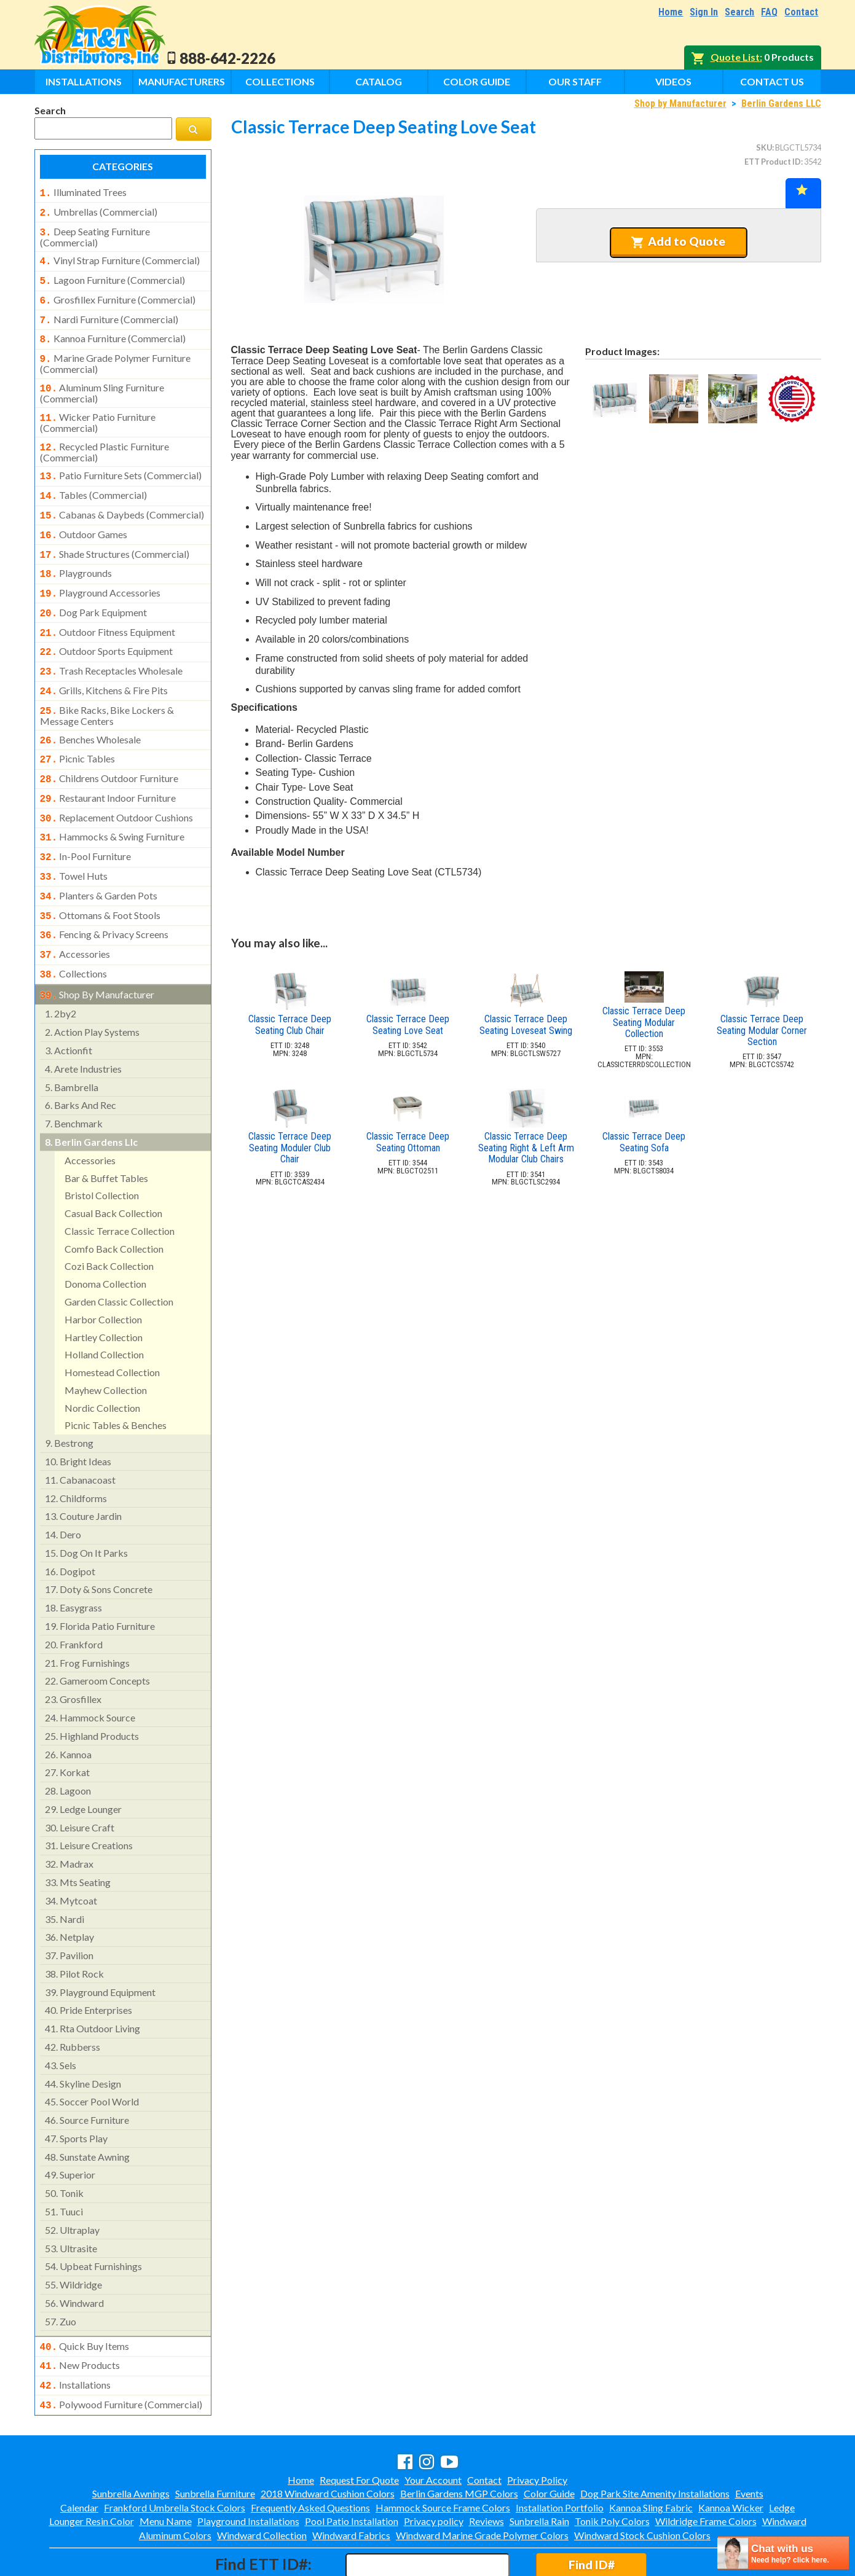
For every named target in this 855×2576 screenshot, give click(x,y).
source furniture (87, 2072)
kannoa (68, 1706)
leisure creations (89, 1797)
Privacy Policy (537, 2427)
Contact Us (772, 81)
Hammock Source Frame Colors (443, 2455)
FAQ (769, 12)
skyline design (83, 2036)
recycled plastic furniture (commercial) (105, 437)
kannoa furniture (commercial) (113, 330)
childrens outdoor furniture (109, 745)
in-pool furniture (86, 818)
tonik (64, 2145)
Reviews (486, 2468)
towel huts (74, 837)
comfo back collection (114, 1201)
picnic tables (78, 727)
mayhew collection (106, 1342)
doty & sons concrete (98, 1541)
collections (74, 928)
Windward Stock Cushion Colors (642, 2482)
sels (60, 2017)
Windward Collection (262, 2482)
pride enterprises (88, 1962)
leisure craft (79, 1779)
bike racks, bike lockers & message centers (107, 685)
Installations (83, 81)
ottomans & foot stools (100, 873)
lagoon (68, 1742)
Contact (801, 12)
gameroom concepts (97, 1632)
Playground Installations (248, 2468)
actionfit (68, 1002)
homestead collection (112, 1324)
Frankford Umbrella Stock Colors (174, 2455)
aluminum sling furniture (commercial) (102, 381)
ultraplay (72, 2182)
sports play (76, 2090)
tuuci (64, 2163)
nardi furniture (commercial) (109, 312)
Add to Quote (678, 241)
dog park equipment (94, 589)
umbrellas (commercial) (98, 210)
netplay (69, 1889)
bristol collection (102, 1147)
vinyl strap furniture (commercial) (120, 257)
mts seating (78, 1834)
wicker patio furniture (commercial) (98, 409)
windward (74, 2255)
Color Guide (476, 81)
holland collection (104, 1306)
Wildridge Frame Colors (706, 2468)
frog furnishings (87, 1615)
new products (80, 2316)
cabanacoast (80, 1432)
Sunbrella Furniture (215, 2440)
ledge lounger (83, 1761)
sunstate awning (87, 2109)
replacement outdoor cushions (117, 782)
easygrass (73, 1559)
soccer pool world (92, 2053)
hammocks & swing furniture (112, 800)
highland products (92, 1688)
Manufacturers (181, 81)
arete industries (83, 1021)
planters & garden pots (99, 855)
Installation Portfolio (560, 2455)
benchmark (74, 1075)
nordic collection (102, 1360)
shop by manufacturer (97, 948)
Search (739, 12)
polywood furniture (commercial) (121, 2353)
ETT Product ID (772, 161)
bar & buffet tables (106, 1130)
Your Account (433, 2427)
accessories (75, 910)
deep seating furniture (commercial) (95, 233)
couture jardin (83, 1468)
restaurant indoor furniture (108, 763)
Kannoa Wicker (730, 2455)
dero (63, 1486)
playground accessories (100, 570)
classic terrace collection (120, 1183)
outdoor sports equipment (106, 625)
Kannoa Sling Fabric (651, 2455)
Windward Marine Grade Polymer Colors (482, 2482)
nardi (64, 1871)
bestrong (69, 1395)
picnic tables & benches (116, 1377)
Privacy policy (433, 2468)
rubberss (72, 1999)
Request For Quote (359, 2427)
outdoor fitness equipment (108, 607)
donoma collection (105, 1236)
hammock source (90, 1669)
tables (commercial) (94, 479)
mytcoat (71, 1852)
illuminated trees (83, 192)
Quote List (735, 57)
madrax (69, 1816)
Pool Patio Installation (351, 2468)
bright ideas (78, 1413)
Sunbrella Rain (539, 2468)
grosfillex (73, 1651)
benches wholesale (90, 709)
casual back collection (113, 1165)
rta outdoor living (92, 1980)
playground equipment (100, 1944)
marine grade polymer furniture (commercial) (115, 353)
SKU (764, 147)
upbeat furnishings (93, 2218)
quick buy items (85, 2298)
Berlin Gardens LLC (781, 103)
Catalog (378, 81)
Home (670, 12)
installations (75, 2334)
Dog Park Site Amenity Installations (655, 2440)
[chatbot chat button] (783, 2553)
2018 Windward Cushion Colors (328, 2440)
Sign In (704, 12)
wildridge (73, 2236)
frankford (74, 1596)
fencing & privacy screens (104, 891)
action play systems (92, 984)
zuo (60, 2273)
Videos (673, 81)
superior (70, 2126)
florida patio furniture (100, 1578)
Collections (280, 81)
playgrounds (76, 552)
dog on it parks (86, 1505)
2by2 (60, 965)
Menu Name (166, 2468)
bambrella (71, 1039)
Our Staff (575, 81)
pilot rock (74, 1926)
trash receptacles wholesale (111, 644)
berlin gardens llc (91, 1094)
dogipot (70, 1523)
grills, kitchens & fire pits (104, 662)
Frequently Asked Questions (310, 2455)
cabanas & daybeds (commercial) (122, 497)
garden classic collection (119, 1253)
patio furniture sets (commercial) (121, 461)
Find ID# (592, 2512)
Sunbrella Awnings (131, 2440)
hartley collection (104, 1289)
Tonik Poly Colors (612, 2468)
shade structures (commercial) (115, 534)
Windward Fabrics (351, 2482)
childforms (76, 1450)
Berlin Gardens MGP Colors (459, 2440)
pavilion (69, 1907)
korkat (67, 1724)
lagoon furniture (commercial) (112, 275)
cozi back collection (109, 1218)
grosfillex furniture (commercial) (117, 293)
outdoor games (84, 516)
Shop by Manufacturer (680, 103)
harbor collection (103, 1271)
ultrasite (71, 2200)
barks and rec (80, 1057)
